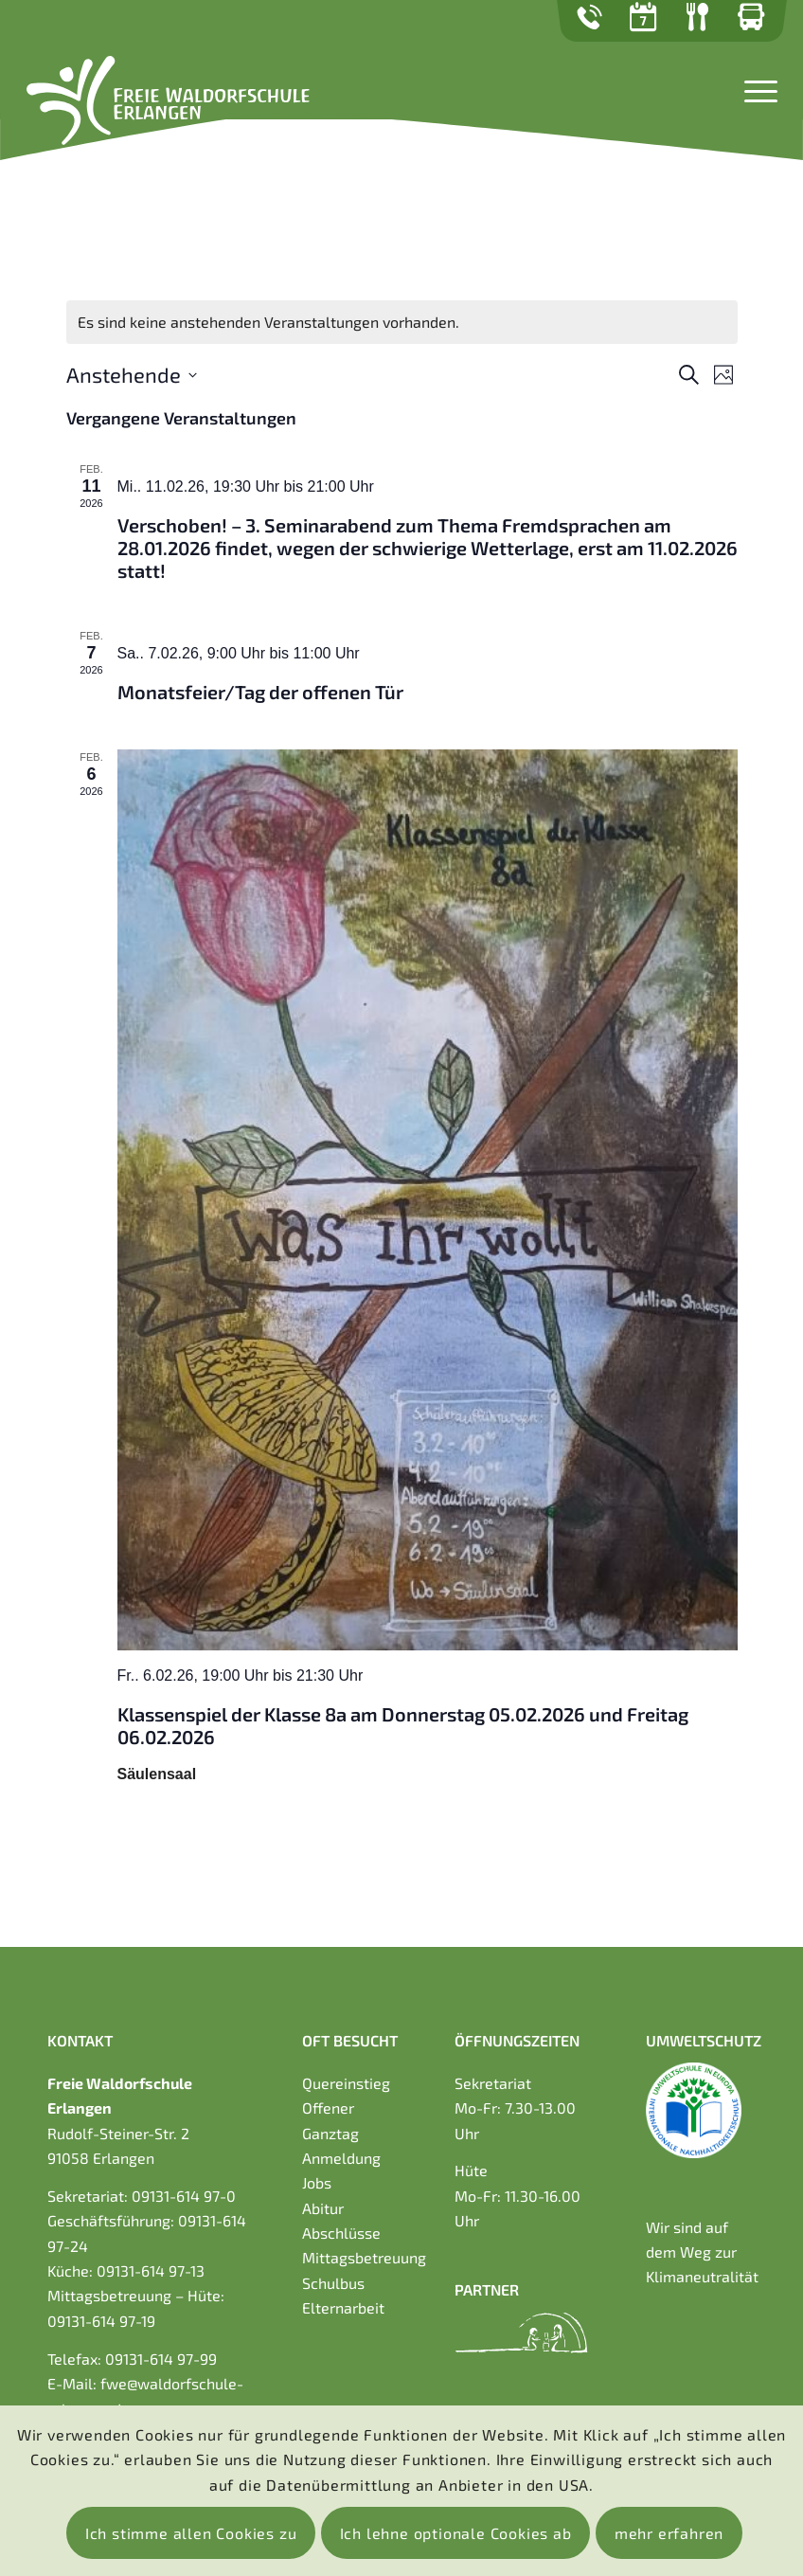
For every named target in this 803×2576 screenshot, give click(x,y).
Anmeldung (341, 2158)
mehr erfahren (669, 2533)
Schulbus (333, 2283)
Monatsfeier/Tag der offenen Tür (260, 691)
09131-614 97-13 (151, 2270)
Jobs (316, 2182)
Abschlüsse (341, 2233)
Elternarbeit (343, 2307)
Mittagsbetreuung (364, 2257)
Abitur (323, 2208)
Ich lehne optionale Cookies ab (456, 2533)
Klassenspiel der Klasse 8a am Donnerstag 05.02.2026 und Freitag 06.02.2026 (402, 1725)
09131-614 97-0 (184, 2196)
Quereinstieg (346, 2083)
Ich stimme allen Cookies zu (191, 2533)
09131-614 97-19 (101, 2321)
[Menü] (756, 89)
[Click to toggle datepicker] (131, 374)
